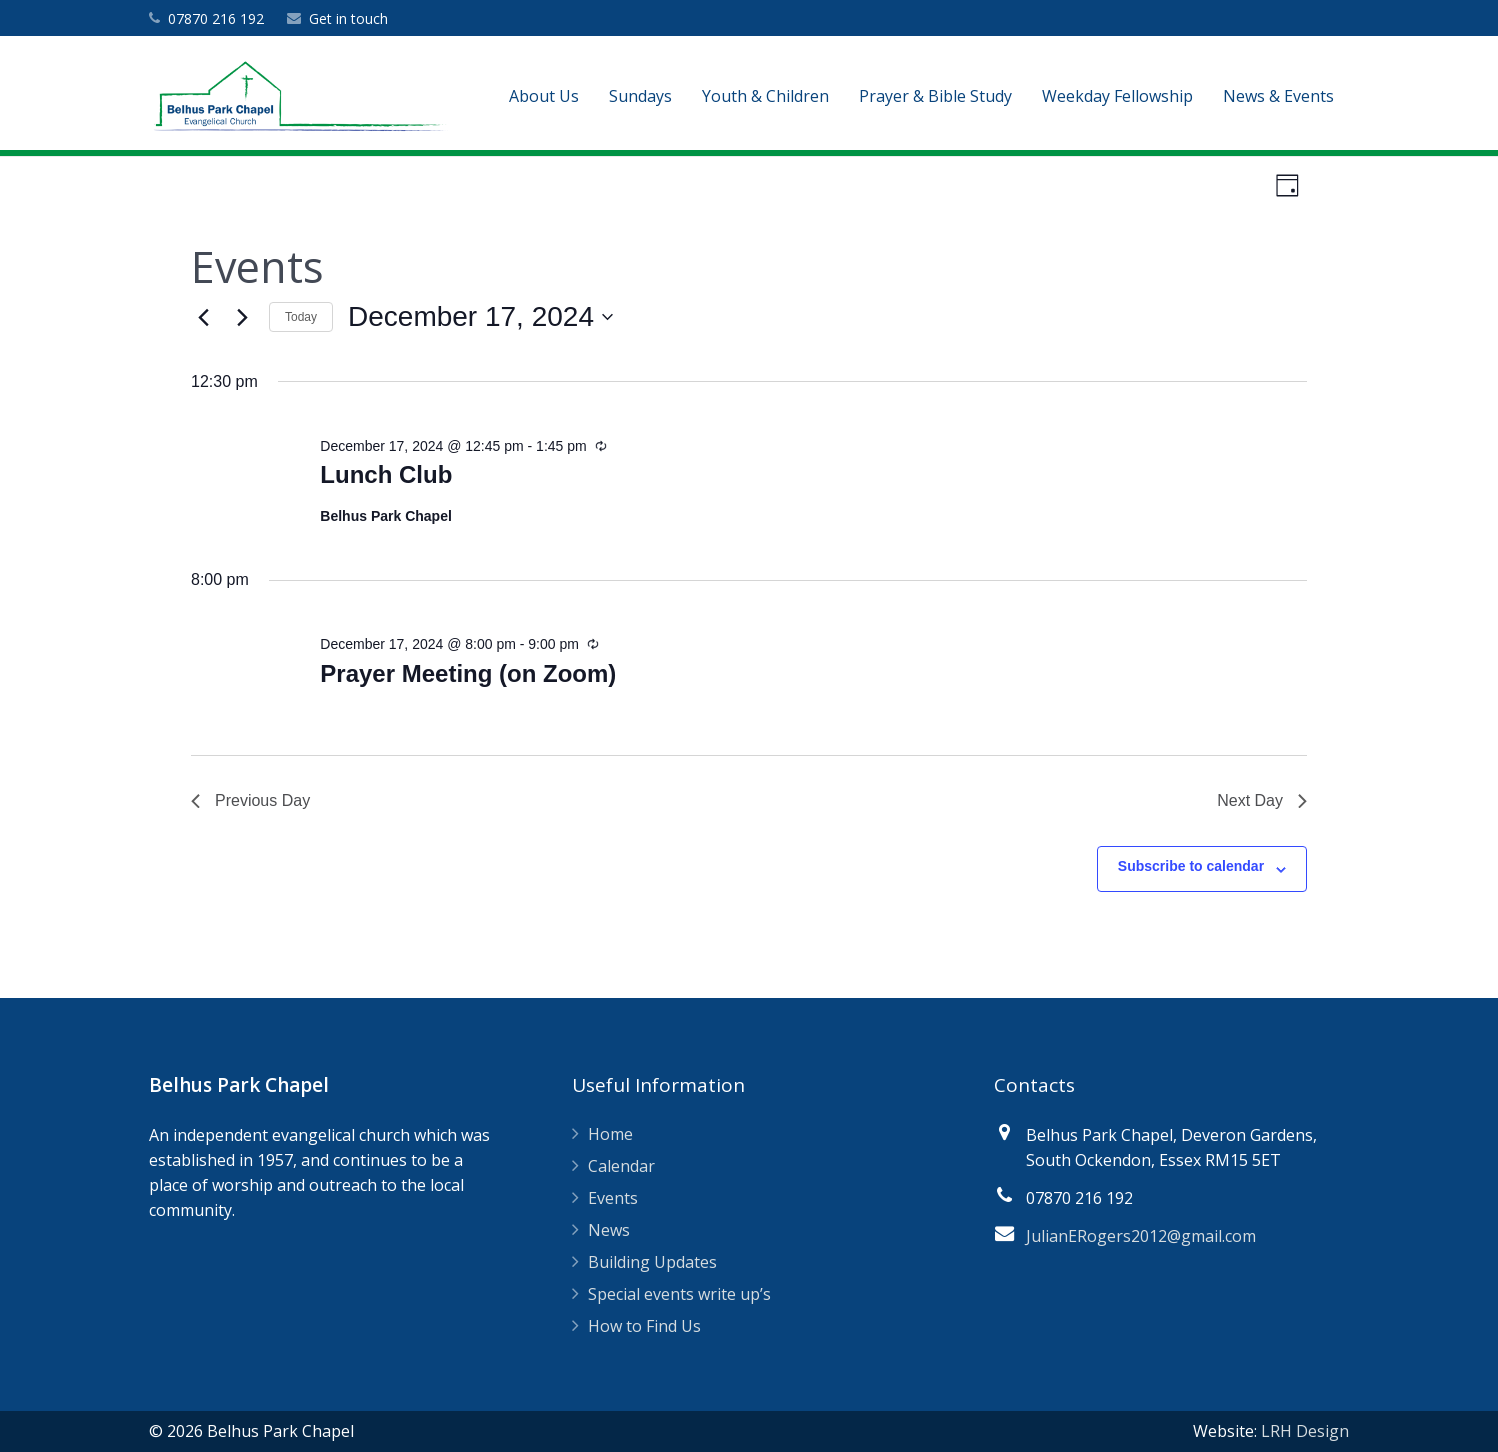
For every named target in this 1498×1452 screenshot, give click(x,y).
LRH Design (1305, 1431)
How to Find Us (644, 1326)
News (609, 1230)
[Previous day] (203, 317)
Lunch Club (386, 474)
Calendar (621, 1166)
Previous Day (250, 800)
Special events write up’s (679, 1294)
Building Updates (652, 1262)
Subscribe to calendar (1191, 866)
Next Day (1262, 800)
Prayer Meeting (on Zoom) (468, 673)
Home (610, 1134)
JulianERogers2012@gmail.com (1141, 1236)
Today (301, 317)
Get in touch (348, 18)
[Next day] (242, 317)
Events (613, 1198)
